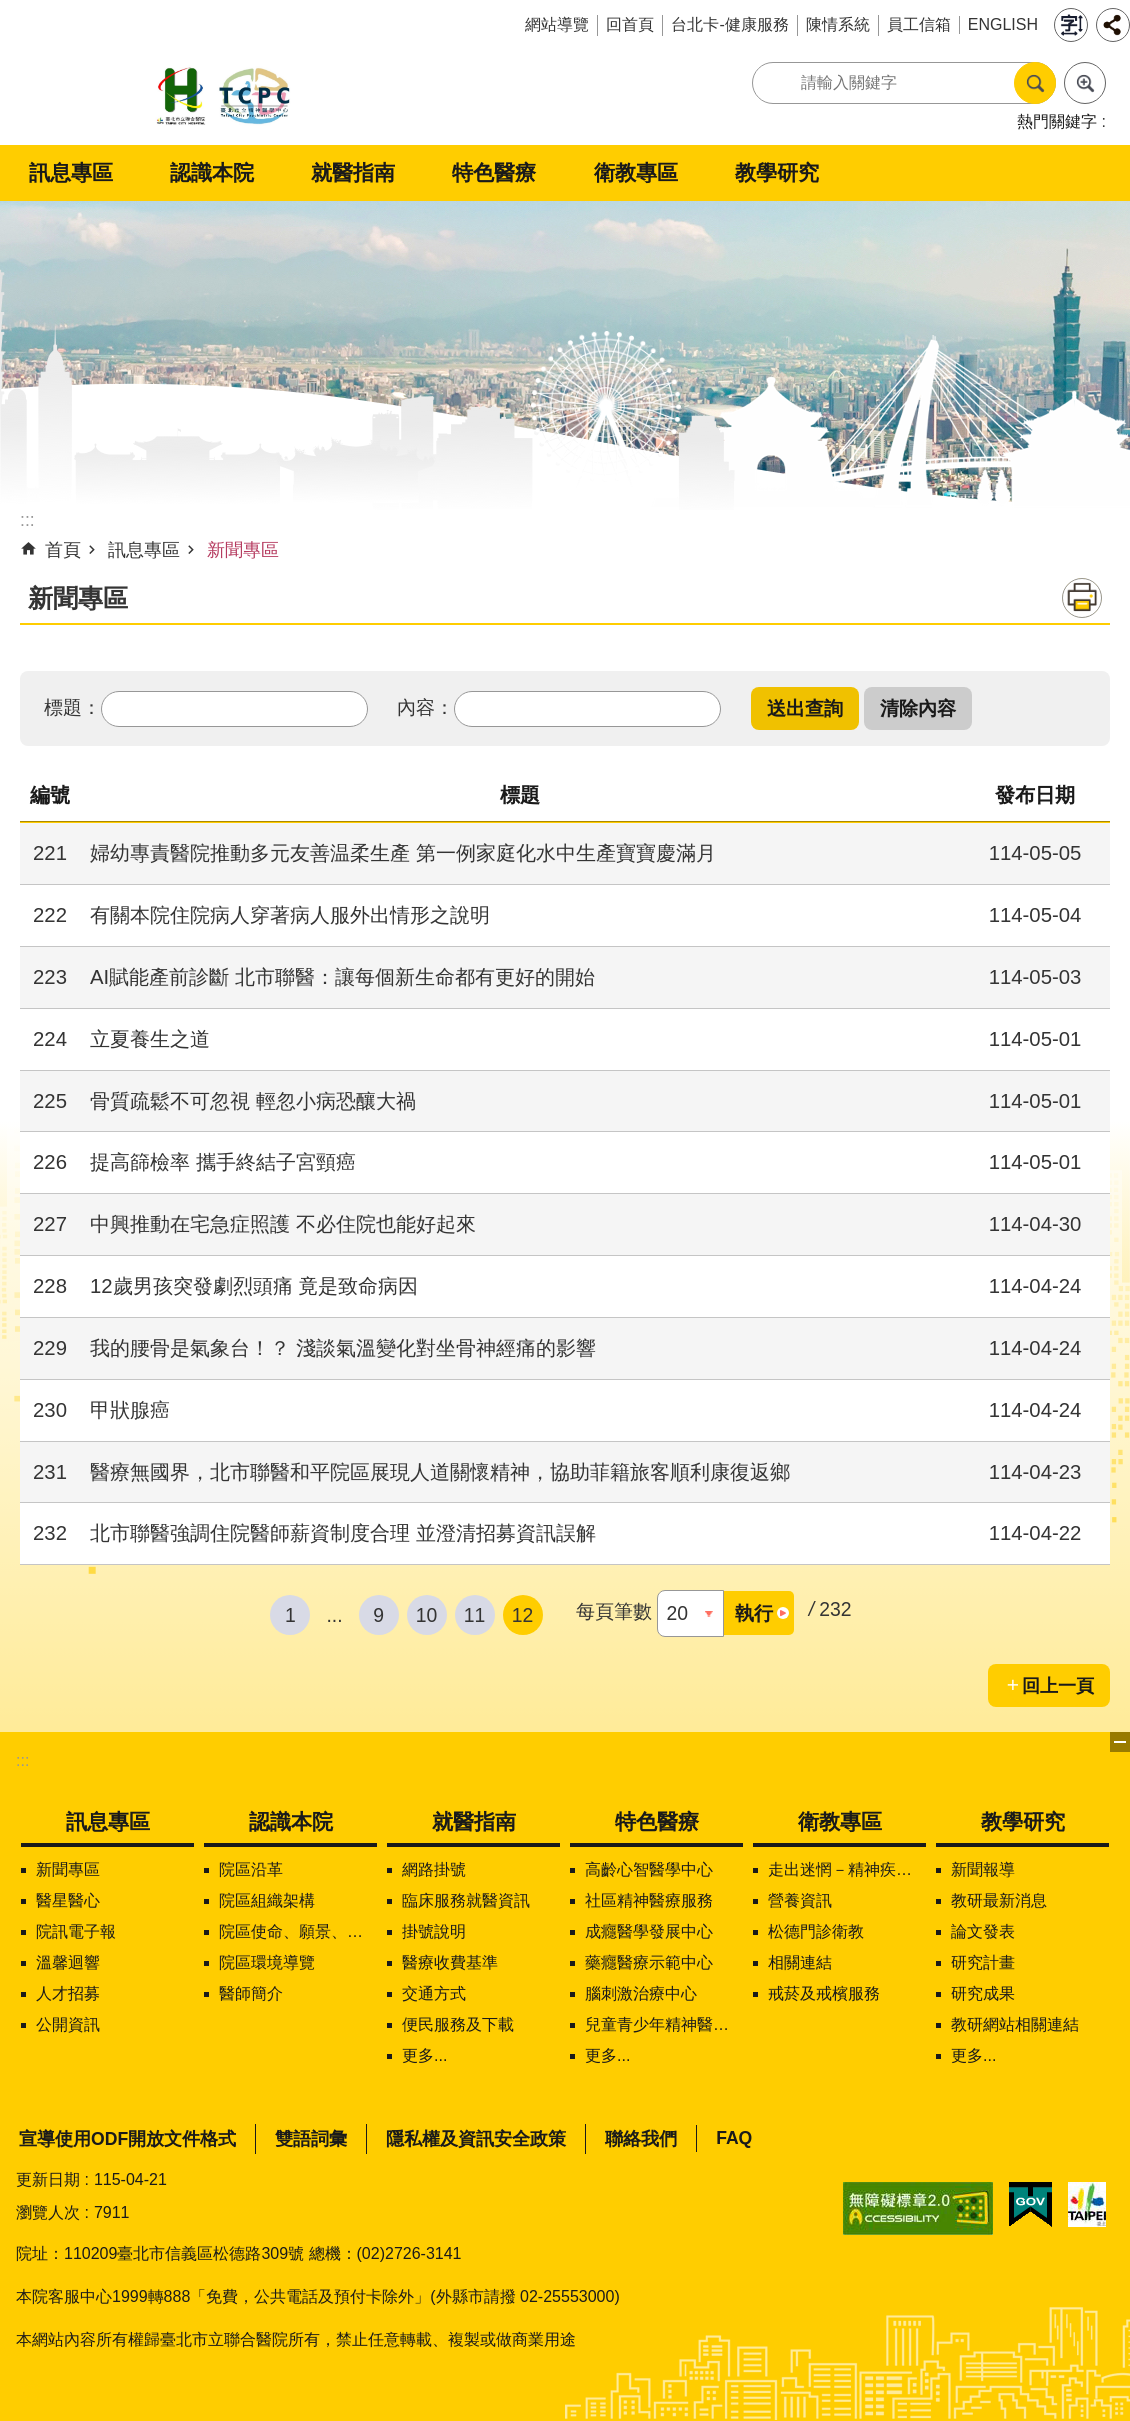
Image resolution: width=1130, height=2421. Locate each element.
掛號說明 (434, 1931)
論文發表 (983, 1931)
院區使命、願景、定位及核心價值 (298, 1931)
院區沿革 (251, 1869)
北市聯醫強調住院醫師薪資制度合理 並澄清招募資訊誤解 (343, 1533)
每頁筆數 (614, 1611)
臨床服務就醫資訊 (466, 1900)
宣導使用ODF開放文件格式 (127, 2139)
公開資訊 (68, 2024)
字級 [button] (1071, 25)
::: (22, 1760)
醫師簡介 (251, 1993)
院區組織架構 (267, 1900)
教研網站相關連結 (1015, 2024)
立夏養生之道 (150, 1039)
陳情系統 (838, 24)
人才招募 (68, 1993)
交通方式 (434, 1993)
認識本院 (212, 172)
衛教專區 (636, 172)
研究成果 (983, 1993)
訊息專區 (71, 172)
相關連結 (800, 1962)
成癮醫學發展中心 (649, 1931)
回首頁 (630, 24)
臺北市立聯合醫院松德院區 (224, 97)
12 (523, 1615)
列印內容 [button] (1082, 598)
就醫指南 (353, 172)
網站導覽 (557, 24)
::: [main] (27, 520)
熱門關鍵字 (1057, 121)
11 (475, 1615)
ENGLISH (1003, 24)
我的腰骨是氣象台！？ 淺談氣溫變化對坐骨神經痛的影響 (343, 1348)
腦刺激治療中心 (641, 1993)
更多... (424, 2055)
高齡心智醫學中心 (649, 1869)
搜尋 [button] (1035, 83)
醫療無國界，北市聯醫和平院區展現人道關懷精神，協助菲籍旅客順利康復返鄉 (440, 1472)
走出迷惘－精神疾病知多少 (847, 1869)
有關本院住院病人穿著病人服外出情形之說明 (290, 915)
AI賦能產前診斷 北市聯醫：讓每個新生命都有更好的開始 (342, 977)
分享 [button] (1113, 25)
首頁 (63, 550)
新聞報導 (983, 1869)
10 (427, 1615)
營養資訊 (800, 1900)
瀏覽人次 (48, 2212)
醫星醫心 (68, 1900)
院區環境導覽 (267, 1962)
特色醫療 (494, 172)
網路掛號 (434, 1869)
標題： (72, 707)
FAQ (734, 2138)
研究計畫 (983, 1962)
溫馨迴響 (68, 1962)
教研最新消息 (999, 1900)
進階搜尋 (1085, 83)
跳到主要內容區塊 (10, 10)
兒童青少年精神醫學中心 (664, 2024)
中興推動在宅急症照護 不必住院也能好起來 (283, 1224)
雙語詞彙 (311, 2139)
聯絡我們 (641, 2139)
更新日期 (48, 2179)
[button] (805, 708)
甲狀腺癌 (130, 1410)
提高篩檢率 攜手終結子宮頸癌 (223, 1162)
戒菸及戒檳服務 (824, 1993)
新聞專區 (243, 550)
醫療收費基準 (450, 1962)
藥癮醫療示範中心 (649, 1962)
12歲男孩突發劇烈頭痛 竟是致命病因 (254, 1286)
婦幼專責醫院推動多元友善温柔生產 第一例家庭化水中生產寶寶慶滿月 (403, 853)
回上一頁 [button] (1058, 1686)
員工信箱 (919, 24)
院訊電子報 (76, 1931)
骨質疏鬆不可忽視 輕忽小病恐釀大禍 (253, 1101)
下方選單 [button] (1120, 1742)
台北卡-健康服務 (729, 24)
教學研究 (777, 172)
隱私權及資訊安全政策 (476, 2139)
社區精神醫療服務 (649, 1900)
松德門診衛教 (816, 1931)
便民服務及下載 (458, 2024)
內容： (425, 707)
